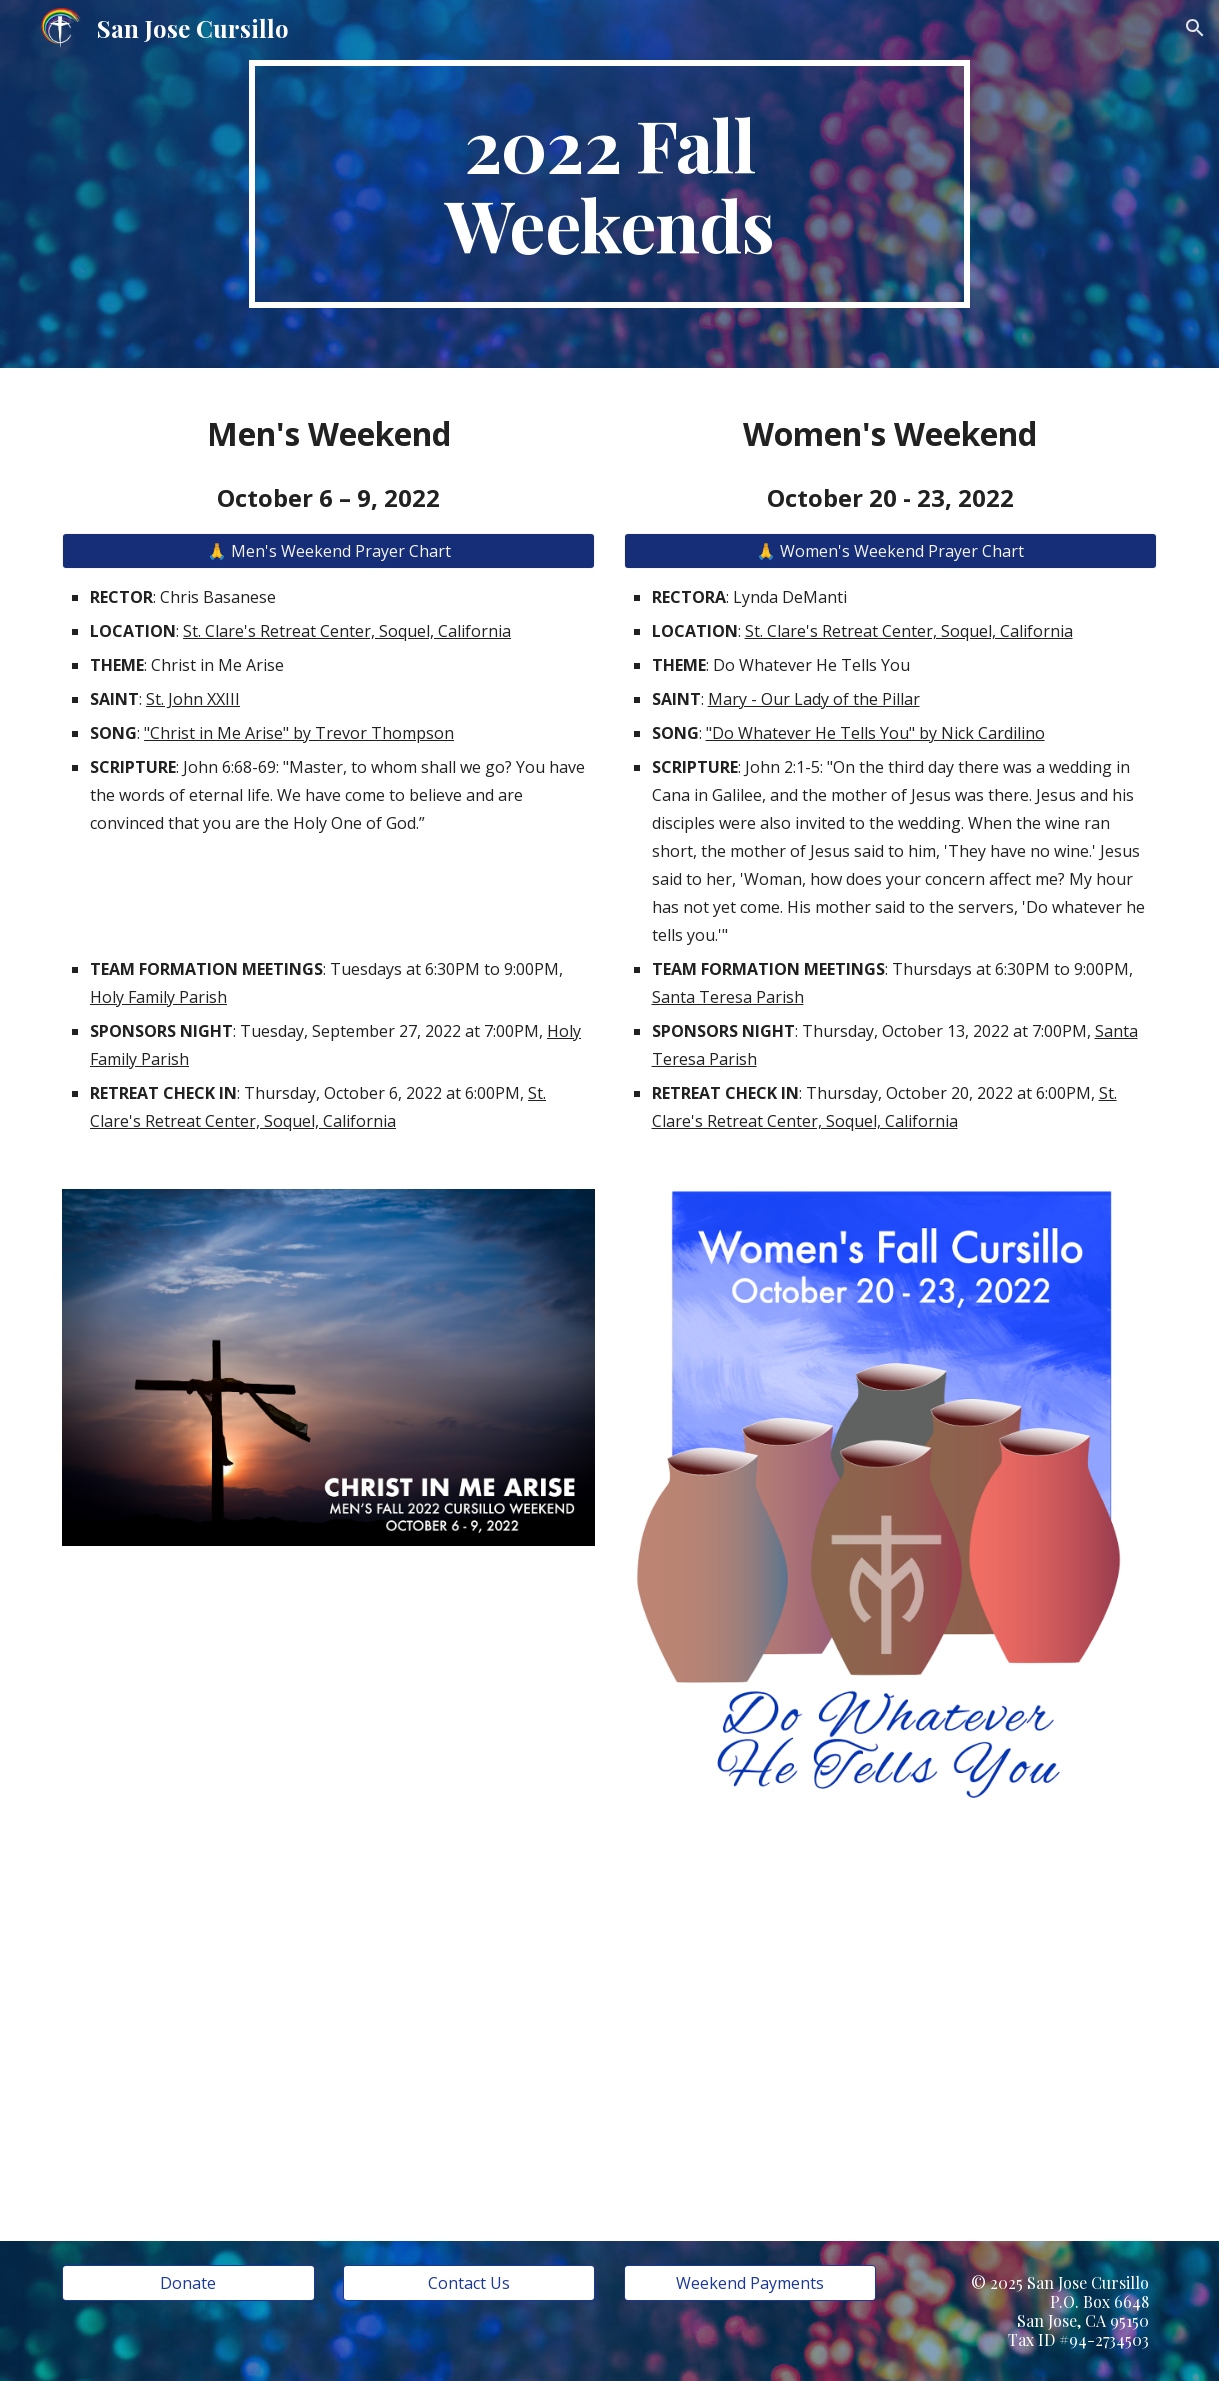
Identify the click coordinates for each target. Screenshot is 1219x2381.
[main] (609, 184)
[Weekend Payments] (750, 2283)
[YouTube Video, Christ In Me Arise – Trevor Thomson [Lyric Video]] (328, 2014)
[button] (1195, 28)
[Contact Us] (469, 2283)
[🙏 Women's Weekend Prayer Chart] (890, 551)
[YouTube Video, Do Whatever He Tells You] (890, 2036)
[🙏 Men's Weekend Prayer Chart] (328, 551)
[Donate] (188, 2283)
